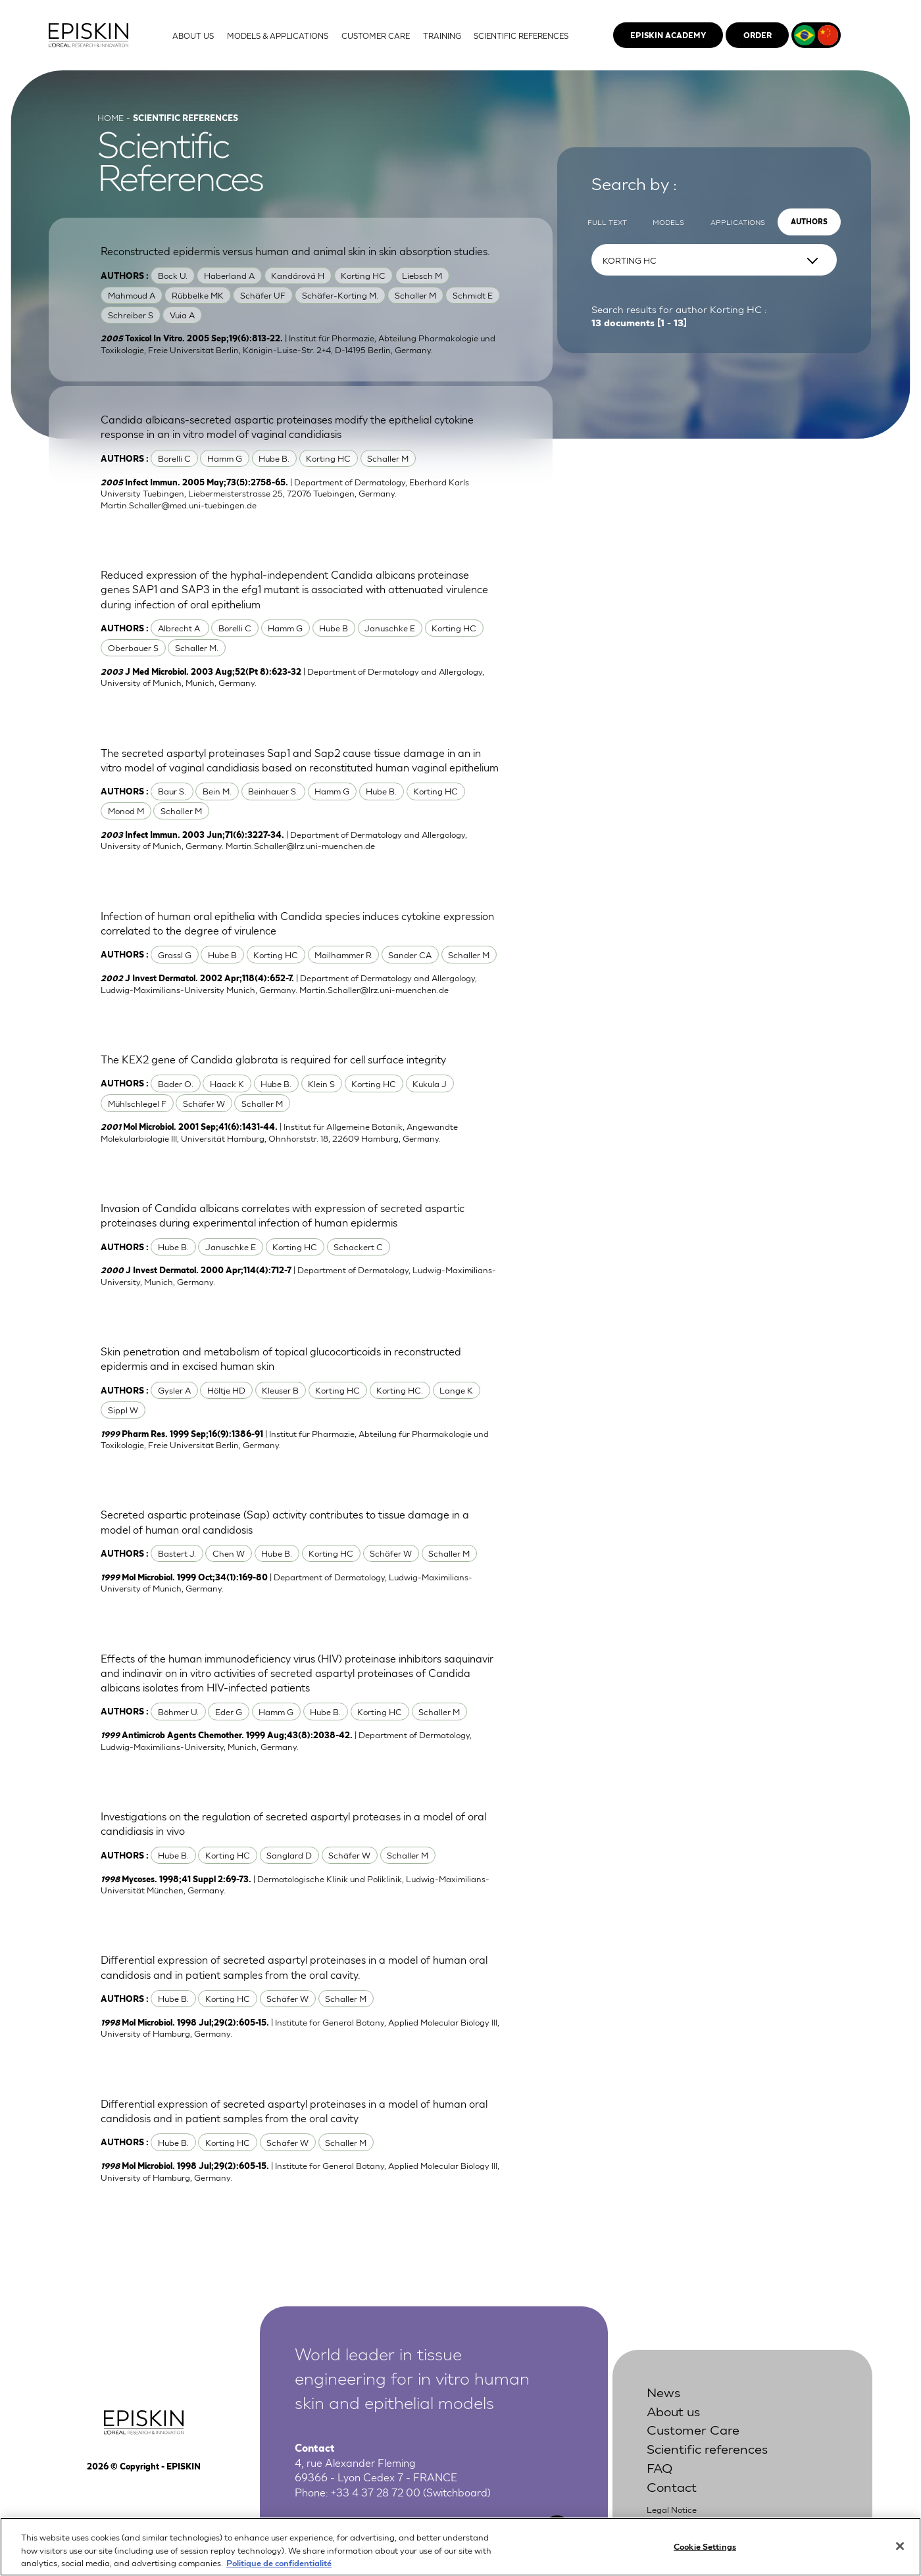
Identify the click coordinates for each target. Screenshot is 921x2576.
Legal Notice (672, 2509)
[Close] (899, 2556)
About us (673, 2410)
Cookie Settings (705, 2556)
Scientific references (707, 2447)
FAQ (659, 2466)
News (663, 2391)
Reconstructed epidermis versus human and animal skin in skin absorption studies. (295, 250)
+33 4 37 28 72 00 (375, 2491)
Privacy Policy (675, 2523)
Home (110, 117)
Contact (672, 2485)
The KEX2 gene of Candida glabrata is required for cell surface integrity (273, 1058)
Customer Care (693, 2428)
